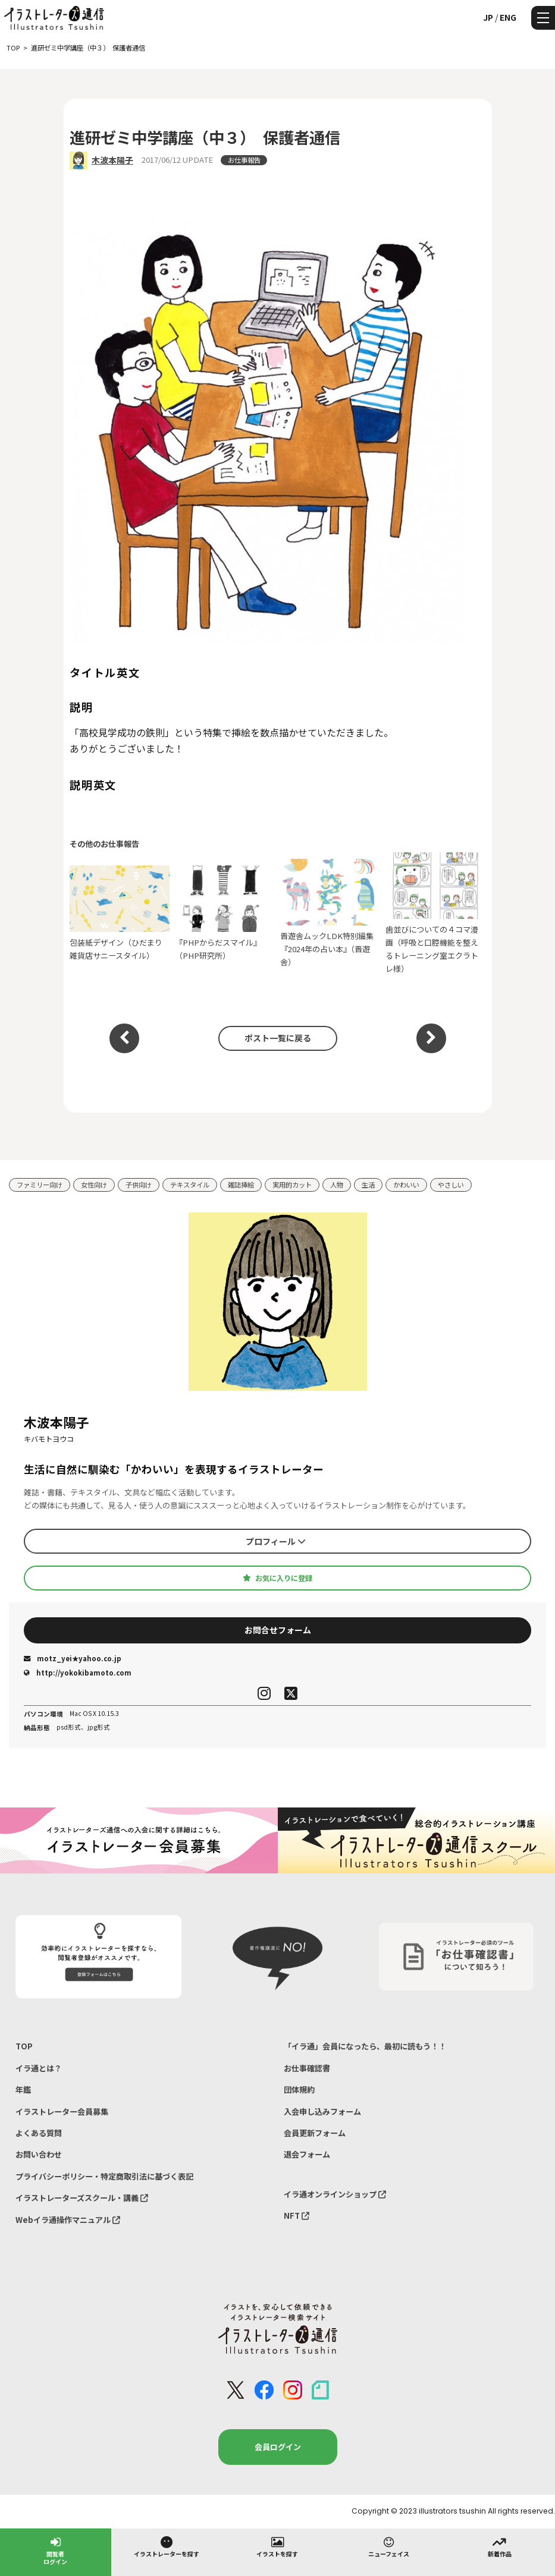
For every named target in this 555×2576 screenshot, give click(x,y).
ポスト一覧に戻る (277, 1038)
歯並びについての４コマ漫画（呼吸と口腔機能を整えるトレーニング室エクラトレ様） (435, 913)
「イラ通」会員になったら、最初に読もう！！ (365, 2046)
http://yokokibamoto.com (77, 1672)
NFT (296, 2215)
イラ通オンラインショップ (335, 2194)
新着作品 (500, 2546)
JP (488, 17)
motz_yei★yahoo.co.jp (72, 1658)
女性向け (94, 1184)
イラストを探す (277, 2546)
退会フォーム (307, 2154)
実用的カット (292, 1184)
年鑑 (23, 2089)
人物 (336, 1184)
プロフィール (276, 1541)
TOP (24, 2046)
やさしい (451, 1184)
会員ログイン (278, 2446)
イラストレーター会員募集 (61, 2111)
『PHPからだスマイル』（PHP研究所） (225, 913)
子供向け (139, 1184)
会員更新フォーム (315, 2133)
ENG (508, 17)
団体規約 (299, 2089)
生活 (368, 1184)
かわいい (406, 1184)
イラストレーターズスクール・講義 (81, 2197)
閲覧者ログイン (55, 2550)
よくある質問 (38, 2133)
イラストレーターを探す (166, 2546)
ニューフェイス (388, 2546)
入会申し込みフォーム (322, 2111)
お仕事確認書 (307, 2068)
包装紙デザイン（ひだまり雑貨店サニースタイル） (120, 913)
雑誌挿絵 (241, 1184)
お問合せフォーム (277, 1630)
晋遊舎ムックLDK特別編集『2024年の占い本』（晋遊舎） (330, 913)
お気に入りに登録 (277, 1578)
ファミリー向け (39, 1184)
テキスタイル (189, 1184)
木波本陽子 (112, 160)
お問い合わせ (38, 2154)
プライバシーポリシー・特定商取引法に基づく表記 (104, 2176)
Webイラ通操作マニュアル (67, 2219)
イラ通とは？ (38, 2068)
